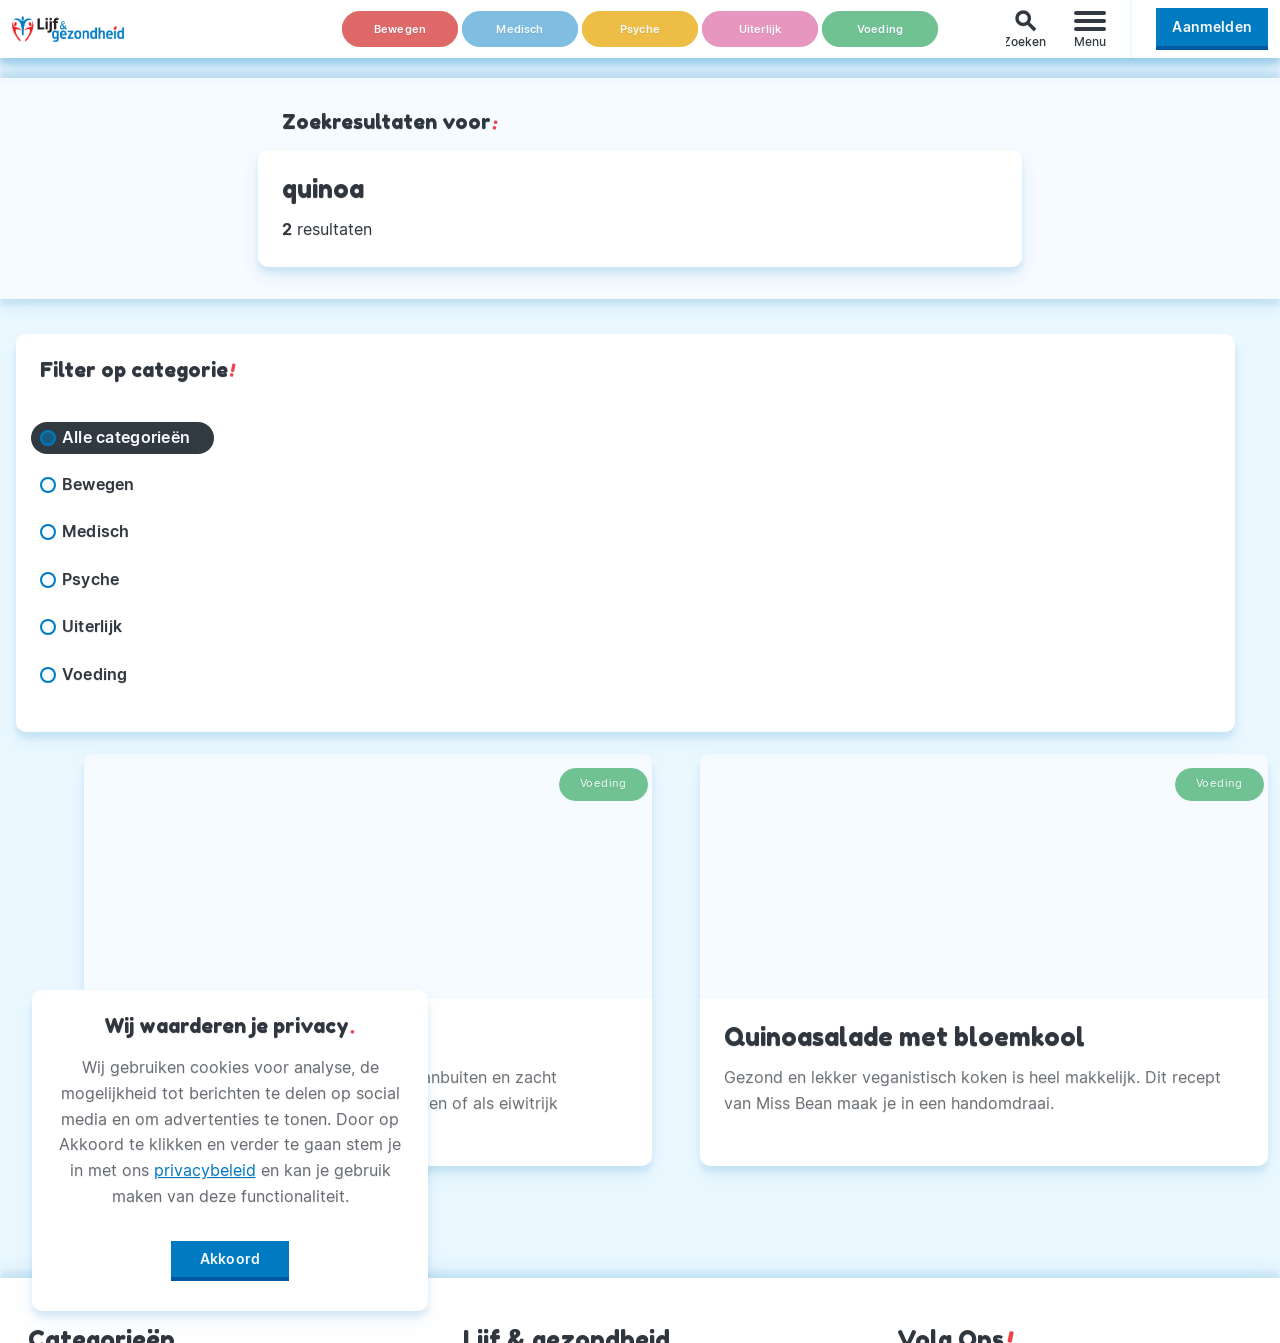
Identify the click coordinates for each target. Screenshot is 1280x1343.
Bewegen (400, 39)
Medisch (520, 39)
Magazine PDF (520, 1182)
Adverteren (508, 1082)
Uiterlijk (760, 39)
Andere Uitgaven (530, 1032)
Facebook (936, 982)
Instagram (937, 1032)
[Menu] (1090, 38)
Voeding (880, 39)
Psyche (640, 39)
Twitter (925, 1082)
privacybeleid (205, 1163)
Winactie (497, 1232)
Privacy (493, 1132)
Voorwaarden (516, 1282)
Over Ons (500, 982)
